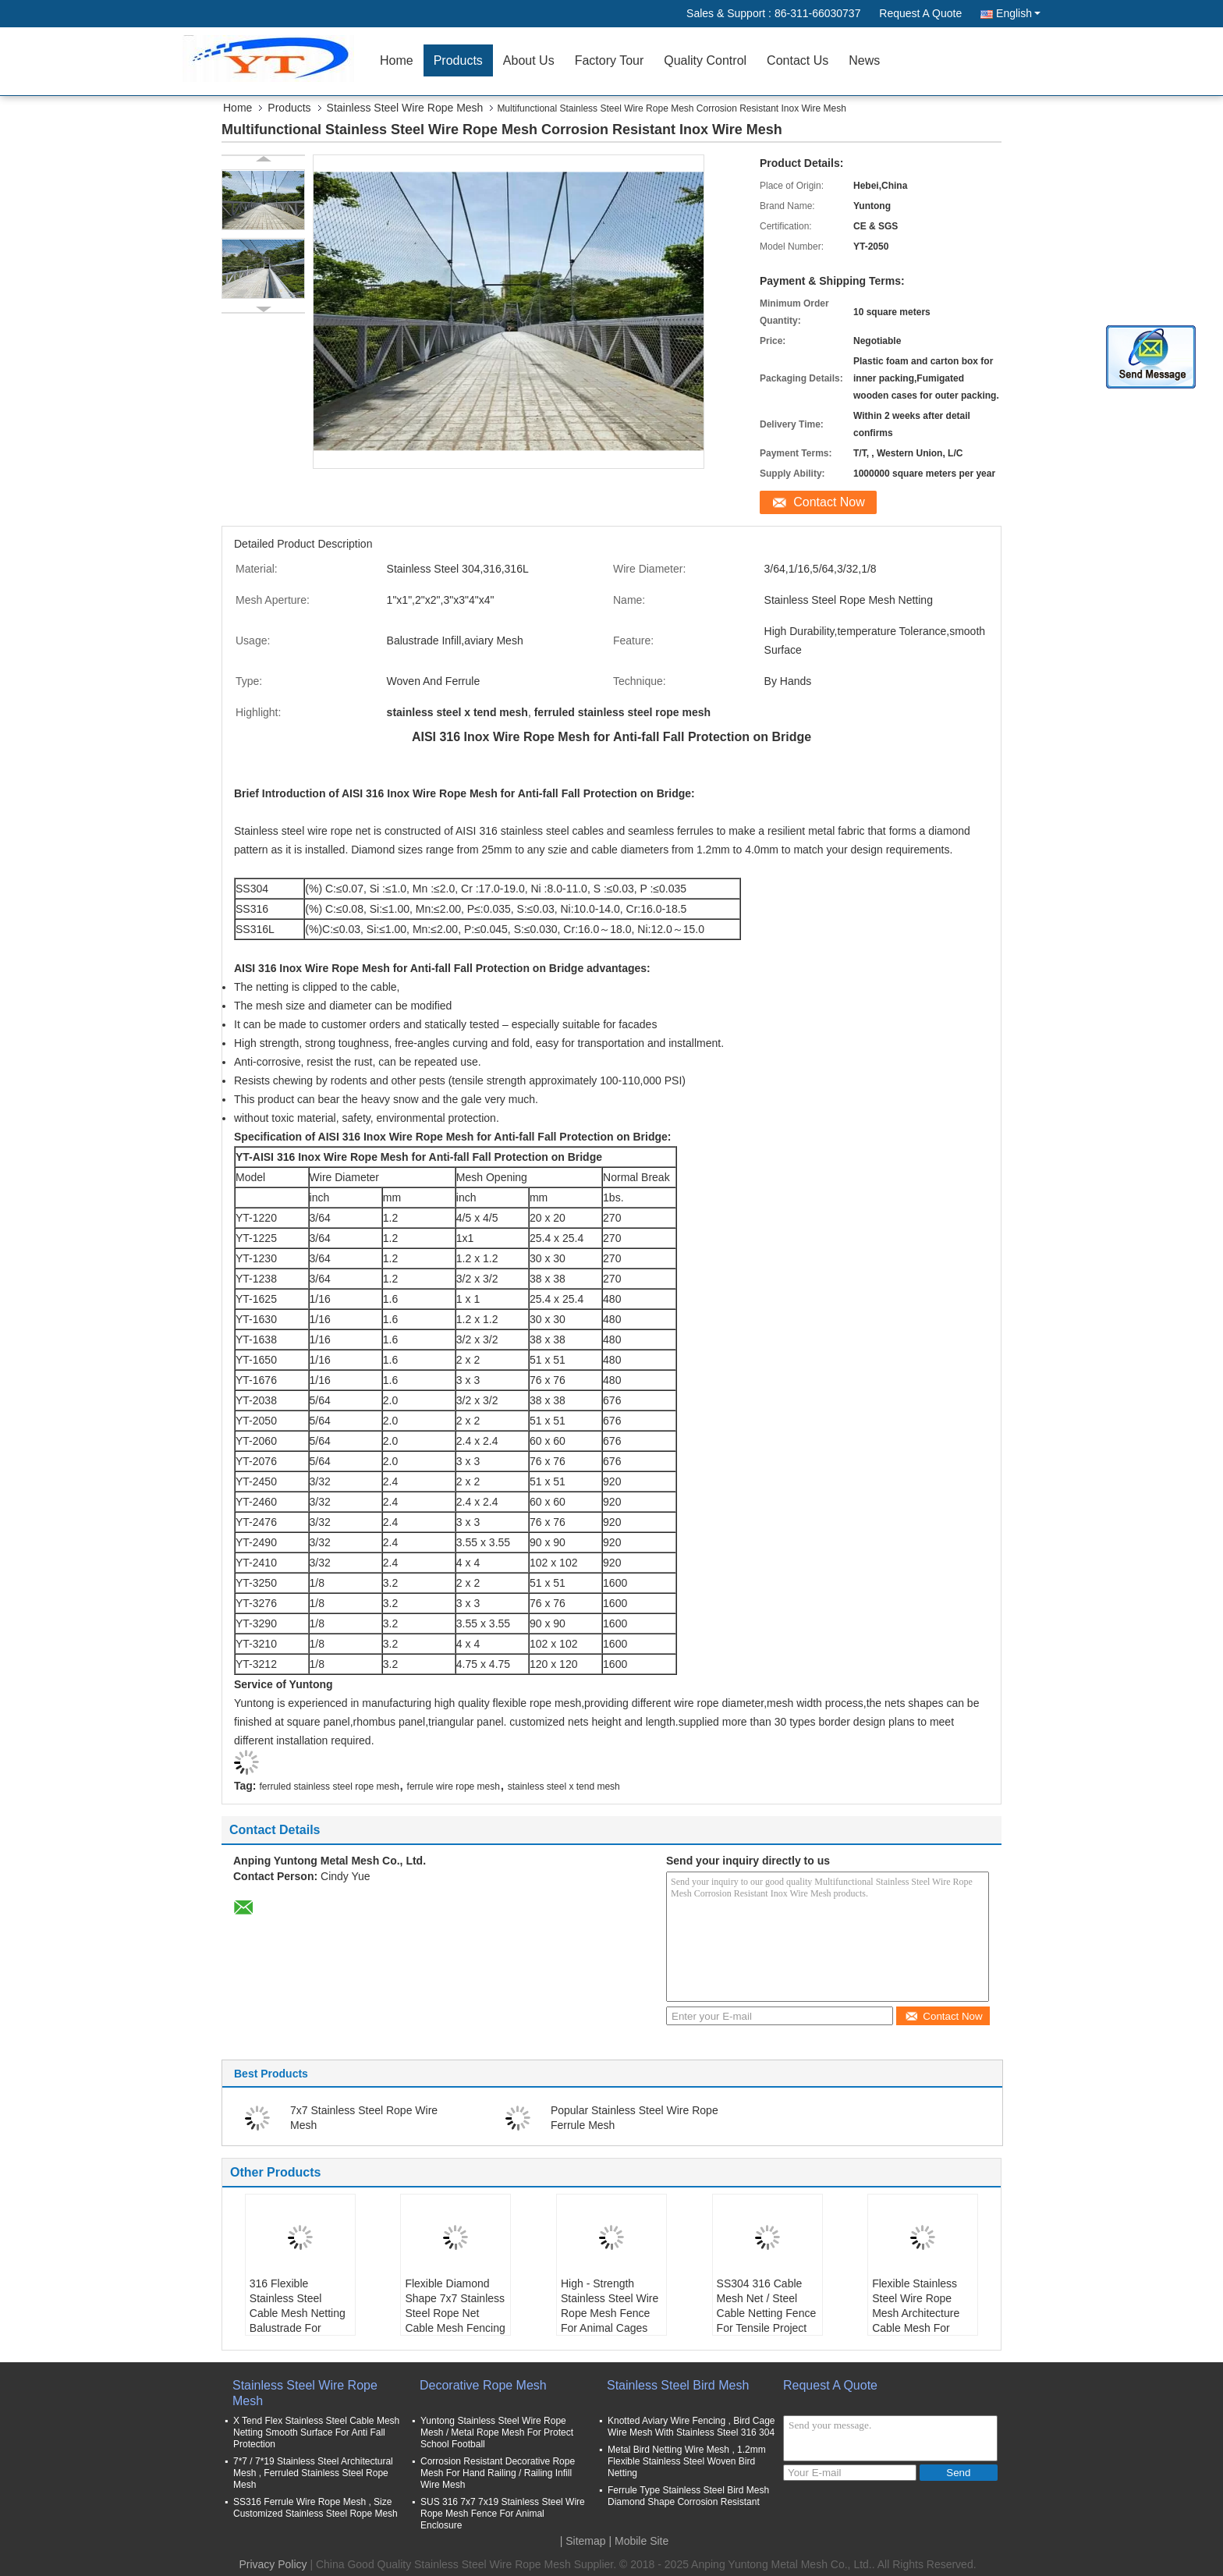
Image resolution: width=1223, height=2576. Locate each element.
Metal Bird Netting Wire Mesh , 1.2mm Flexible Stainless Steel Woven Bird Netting (687, 2461)
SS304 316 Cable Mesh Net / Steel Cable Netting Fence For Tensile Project (767, 2305)
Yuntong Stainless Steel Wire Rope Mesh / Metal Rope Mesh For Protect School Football (496, 2432)
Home (396, 60)
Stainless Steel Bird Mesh (678, 2385)
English (1018, 13)
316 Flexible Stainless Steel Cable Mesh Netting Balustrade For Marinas (298, 2313)
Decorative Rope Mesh (483, 2385)
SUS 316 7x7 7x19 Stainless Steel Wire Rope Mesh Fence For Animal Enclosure (502, 2513)
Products (458, 60)
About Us (529, 60)
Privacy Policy (273, 2564)
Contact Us (797, 60)
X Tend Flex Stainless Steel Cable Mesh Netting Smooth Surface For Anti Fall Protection (316, 2432)
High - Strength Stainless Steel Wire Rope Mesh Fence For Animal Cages (609, 2305)
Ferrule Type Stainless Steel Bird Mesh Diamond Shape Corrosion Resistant (688, 2496)
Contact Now (829, 502)
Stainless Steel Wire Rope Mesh (405, 107)
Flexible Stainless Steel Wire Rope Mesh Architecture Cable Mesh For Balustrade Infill (915, 2313)
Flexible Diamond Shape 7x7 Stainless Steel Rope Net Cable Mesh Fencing (455, 2305)
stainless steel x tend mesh (564, 1786)
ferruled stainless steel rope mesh (329, 1786)
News (864, 60)
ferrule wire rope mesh (453, 1786)
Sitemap (585, 2541)
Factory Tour (609, 60)
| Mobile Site (639, 2541)
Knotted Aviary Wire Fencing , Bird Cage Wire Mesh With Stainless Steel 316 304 (691, 2426)
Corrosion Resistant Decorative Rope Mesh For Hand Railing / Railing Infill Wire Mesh (497, 2473)
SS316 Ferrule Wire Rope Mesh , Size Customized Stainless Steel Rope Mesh (315, 2507)
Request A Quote (920, 13)
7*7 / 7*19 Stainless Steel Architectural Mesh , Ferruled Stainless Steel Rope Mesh (313, 2473)
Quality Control (705, 60)
